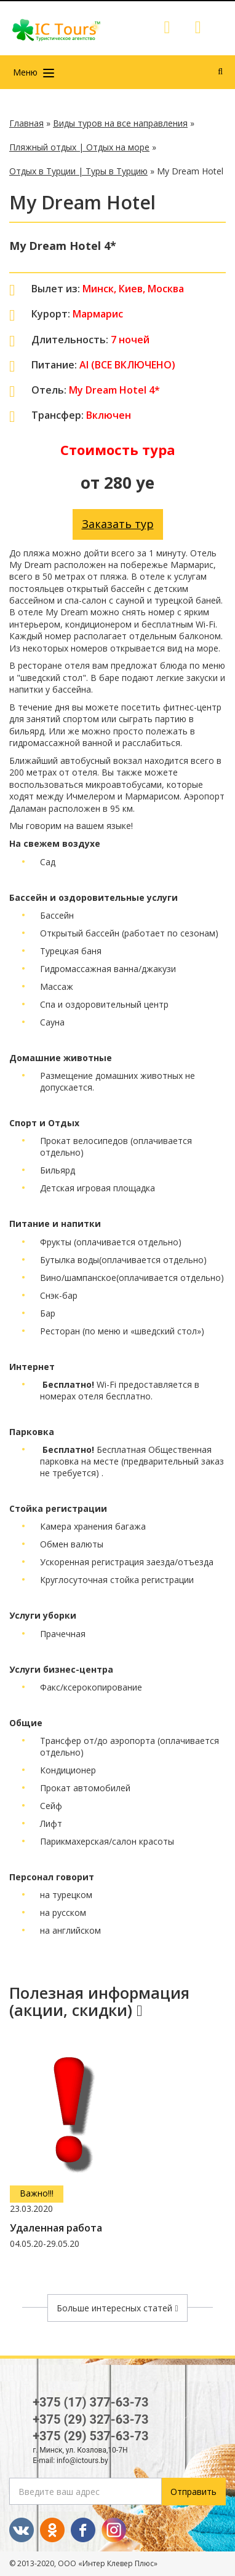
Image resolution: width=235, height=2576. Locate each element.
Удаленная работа (56, 2228)
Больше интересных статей (117, 2308)
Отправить (193, 2491)
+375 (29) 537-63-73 (90, 2436)
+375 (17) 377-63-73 (90, 2402)
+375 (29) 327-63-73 (90, 2419)
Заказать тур (118, 523)
